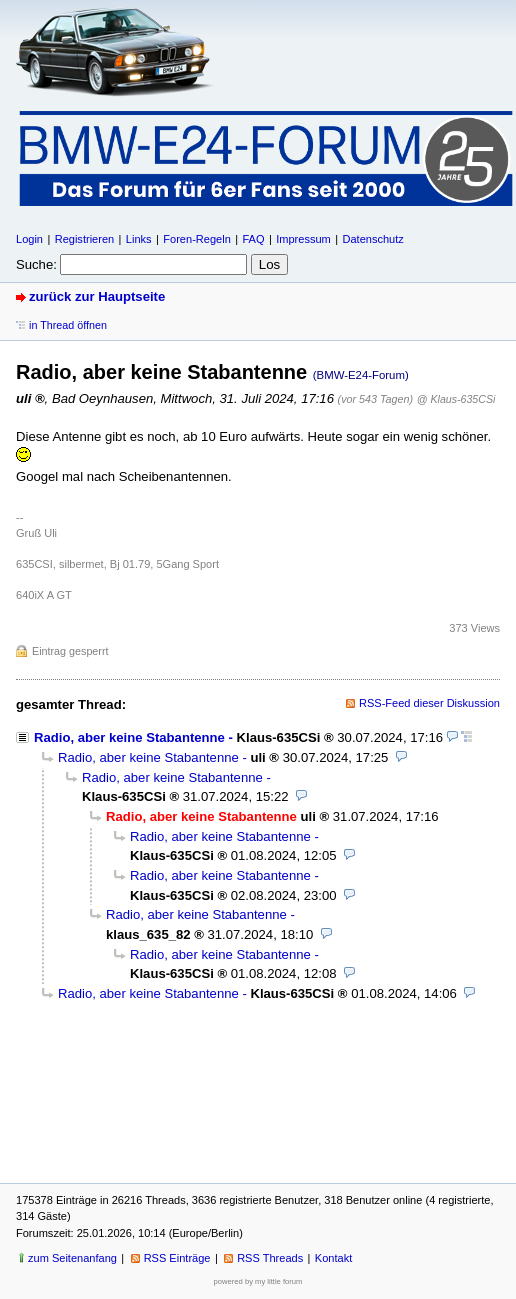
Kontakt (333, 1258)
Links (139, 239)
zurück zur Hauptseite (97, 296)
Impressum (303, 239)
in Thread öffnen (68, 325)
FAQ (253, 239)
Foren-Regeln (196, 239)
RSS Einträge (177, 1258)
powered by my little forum (258, 1281)
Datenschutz (372, 239)
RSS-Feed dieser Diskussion (429, 703)
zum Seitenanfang (72, 1258)
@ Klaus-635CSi (456, 399)
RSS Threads (270, 1258)
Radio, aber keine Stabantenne (129, 737)
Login (29, 239)
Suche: (36, 264)
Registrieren (84, 239)
